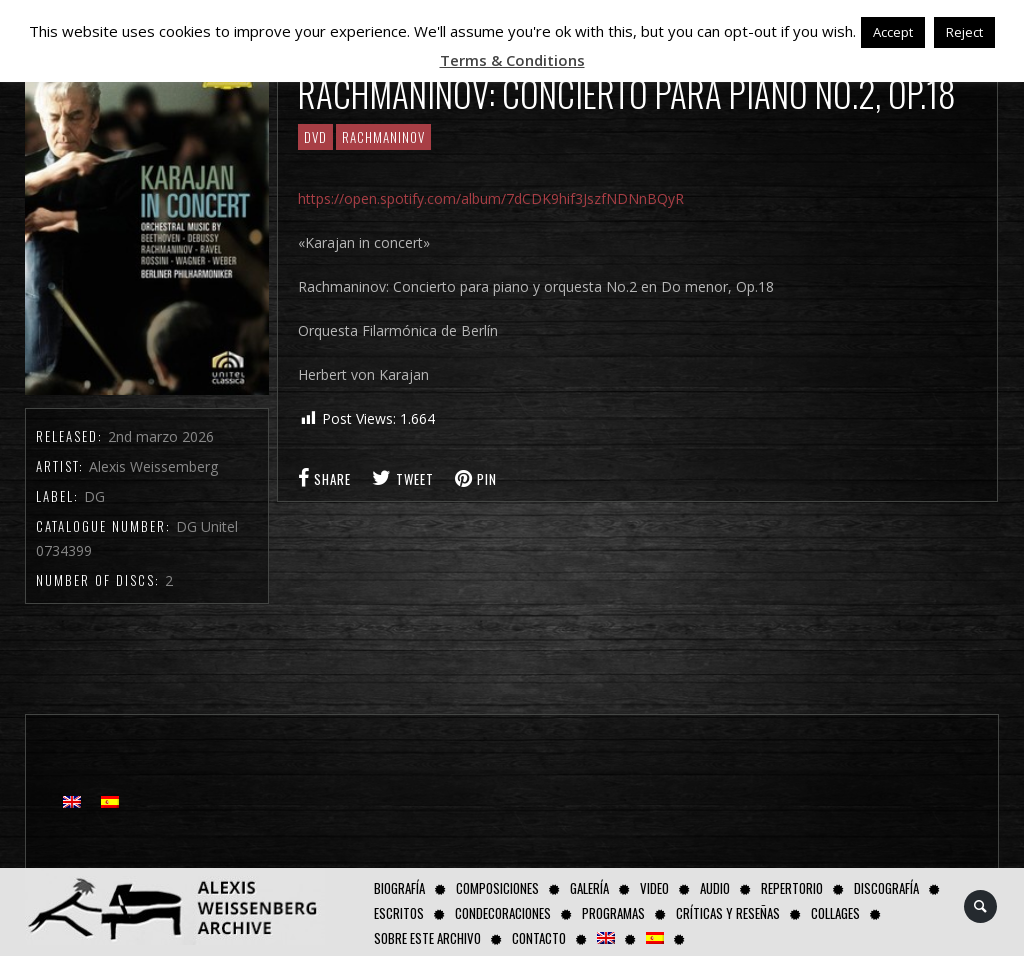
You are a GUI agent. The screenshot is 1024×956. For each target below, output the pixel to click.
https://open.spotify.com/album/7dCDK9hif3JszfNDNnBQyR (491, 198)
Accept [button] (893, 32)
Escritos (399, 913)
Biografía (399, 888)
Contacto (539, 938)
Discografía (886, 888)
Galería (589, 888)
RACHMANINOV (383, 137)
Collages (835, 913)
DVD (315, 137)
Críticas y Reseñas (728, 913)
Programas (613, 913)
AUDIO (715, 888)
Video (654, 888)
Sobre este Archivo (427, 938)
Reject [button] (964, 32)
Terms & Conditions (512, 60)
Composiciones (497, 888)
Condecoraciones (503, 913)
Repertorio (792, 888)
